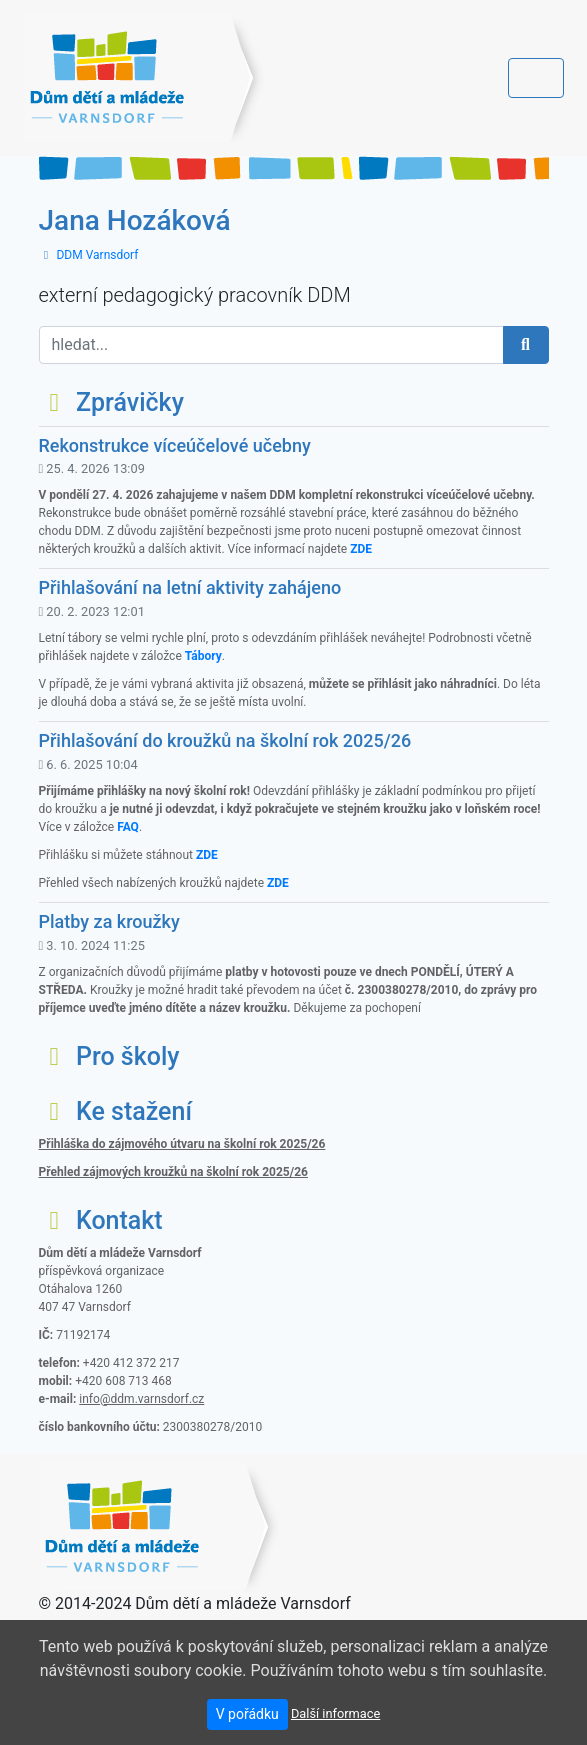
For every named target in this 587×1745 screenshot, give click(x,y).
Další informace (335, 1713)
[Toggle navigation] (536, 78)
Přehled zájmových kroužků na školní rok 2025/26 (173, 1172)
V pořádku (247, 1714)
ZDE (361, 549)
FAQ (128, 827)
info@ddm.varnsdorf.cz (141, 1399)
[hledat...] (271, 345)
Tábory (203, 656)
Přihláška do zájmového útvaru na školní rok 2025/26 (182, 1144)
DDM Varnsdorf (97, 255)
